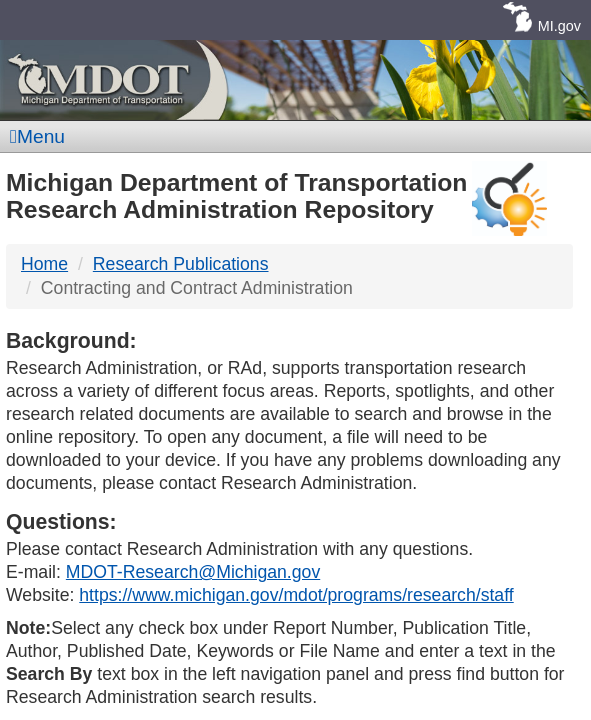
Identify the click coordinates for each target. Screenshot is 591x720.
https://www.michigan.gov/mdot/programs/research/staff (296, 595)
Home (44, 264)
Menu (37, 136)
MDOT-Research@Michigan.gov (193, 572)
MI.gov (559, 26)
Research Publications (181, 264)
